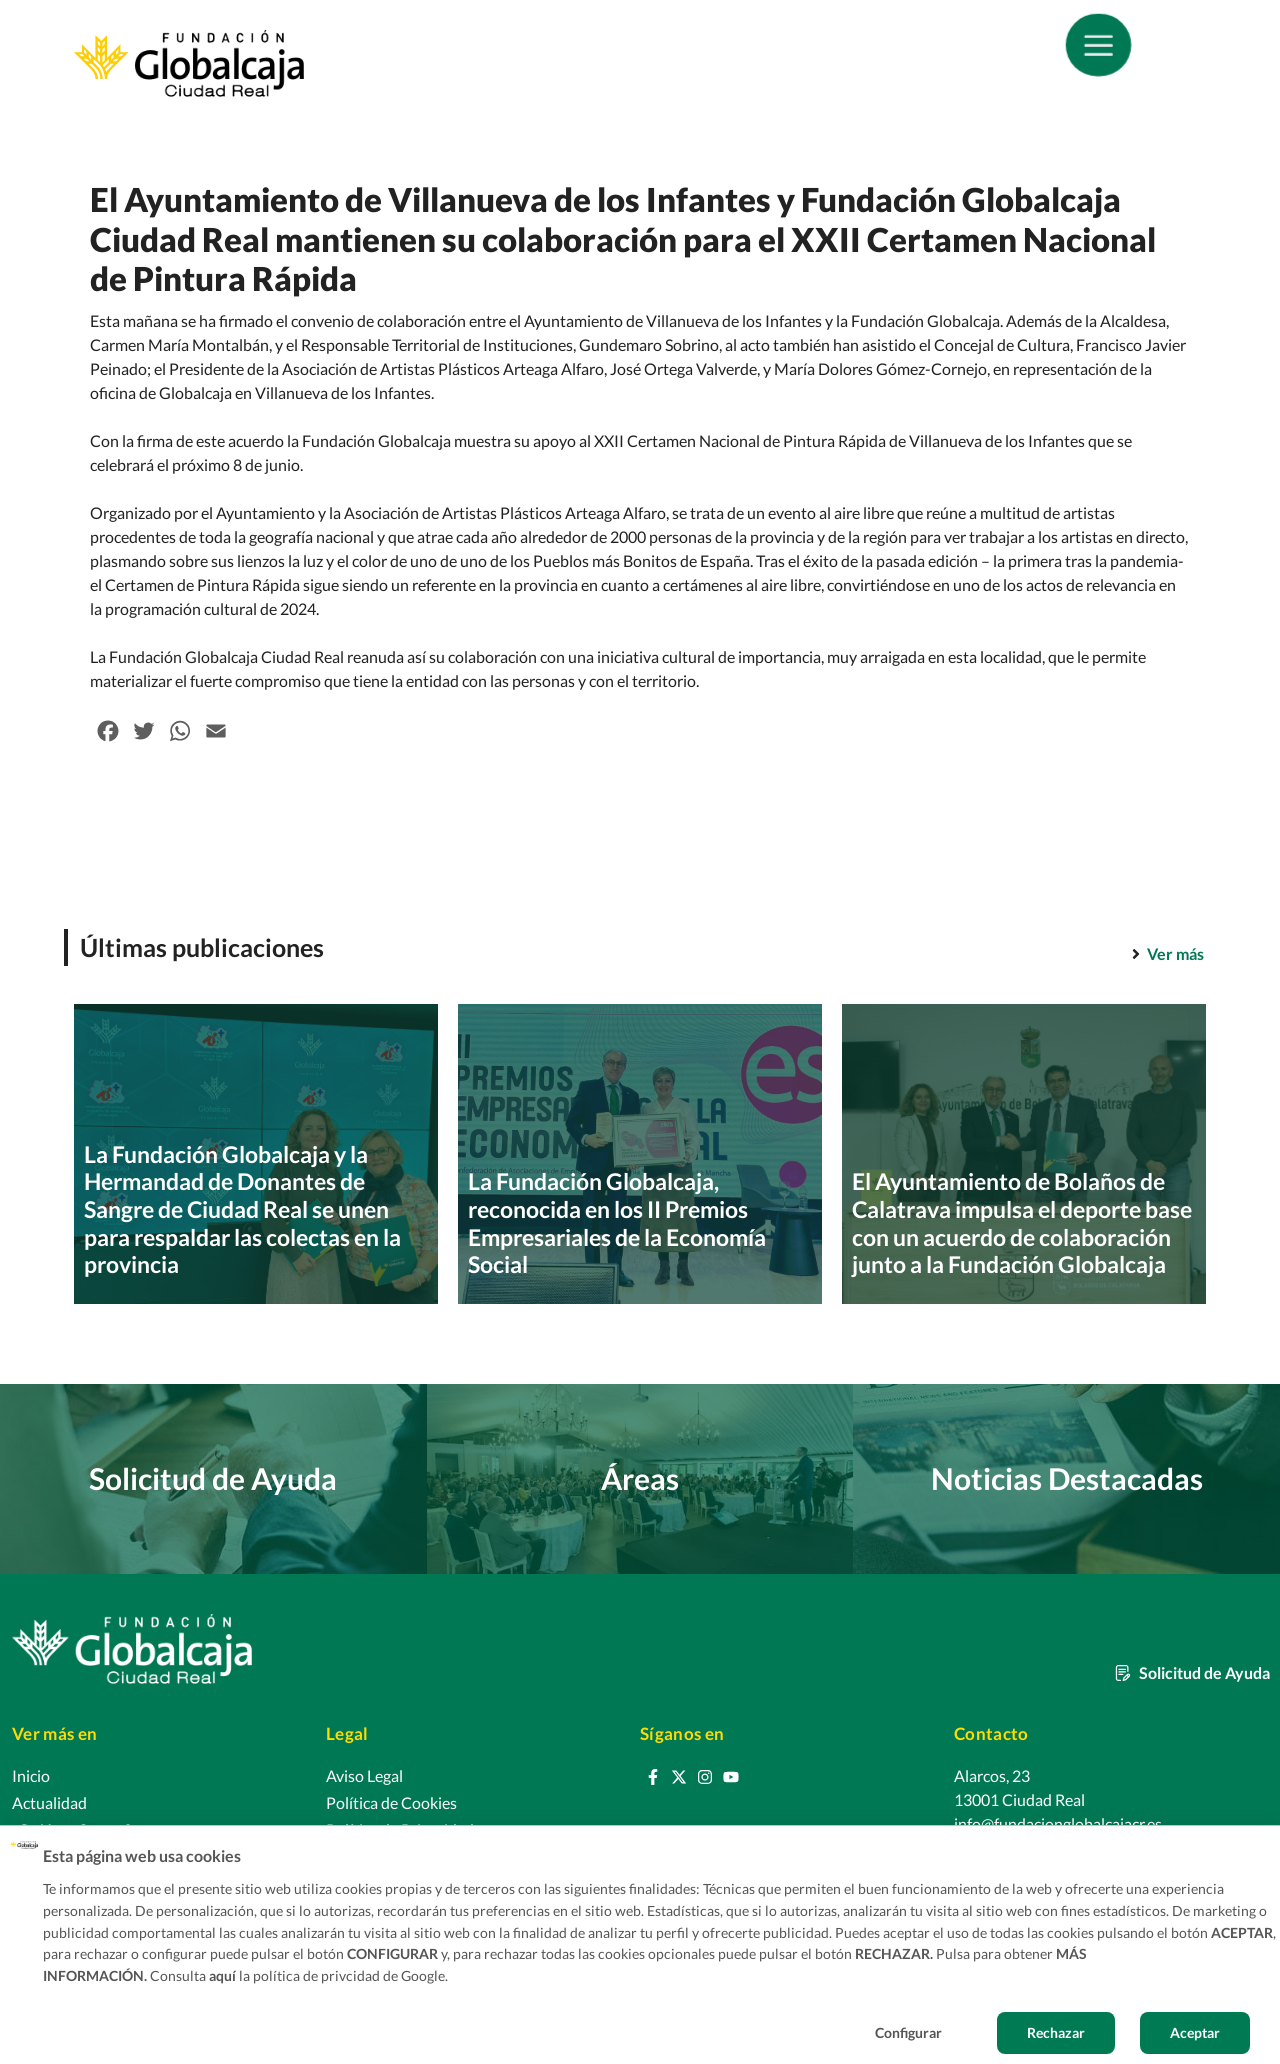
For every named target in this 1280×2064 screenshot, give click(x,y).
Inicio (31, 1775)
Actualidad (49, 1802)
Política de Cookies (391, 1802)
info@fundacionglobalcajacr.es (1058, 1823)
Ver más (1175, 953)
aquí (222, 1975)
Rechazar (1056, 2032)
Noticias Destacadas (1067, 1478)
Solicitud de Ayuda (213, 1478)
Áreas (640, 1478)
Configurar (908, 2032)
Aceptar (1195, 2032)
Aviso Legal (364, 1775)
